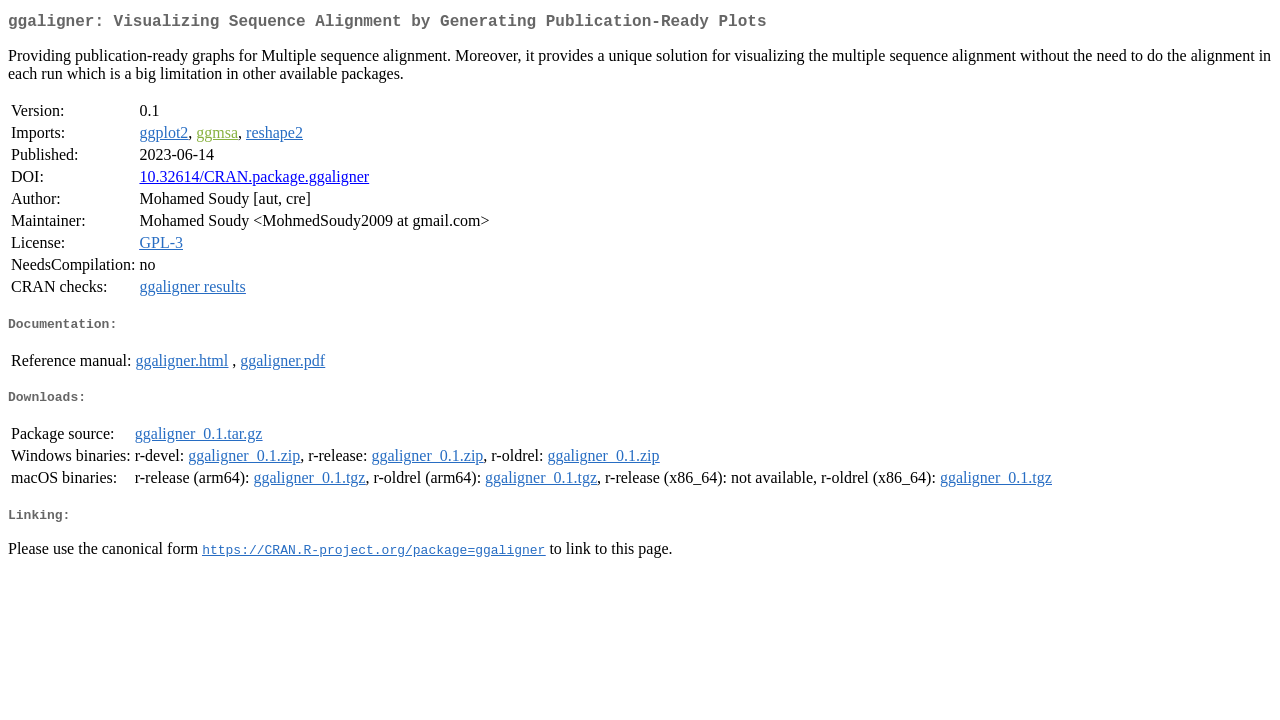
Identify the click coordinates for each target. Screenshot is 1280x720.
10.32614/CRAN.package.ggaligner (254, 180)
